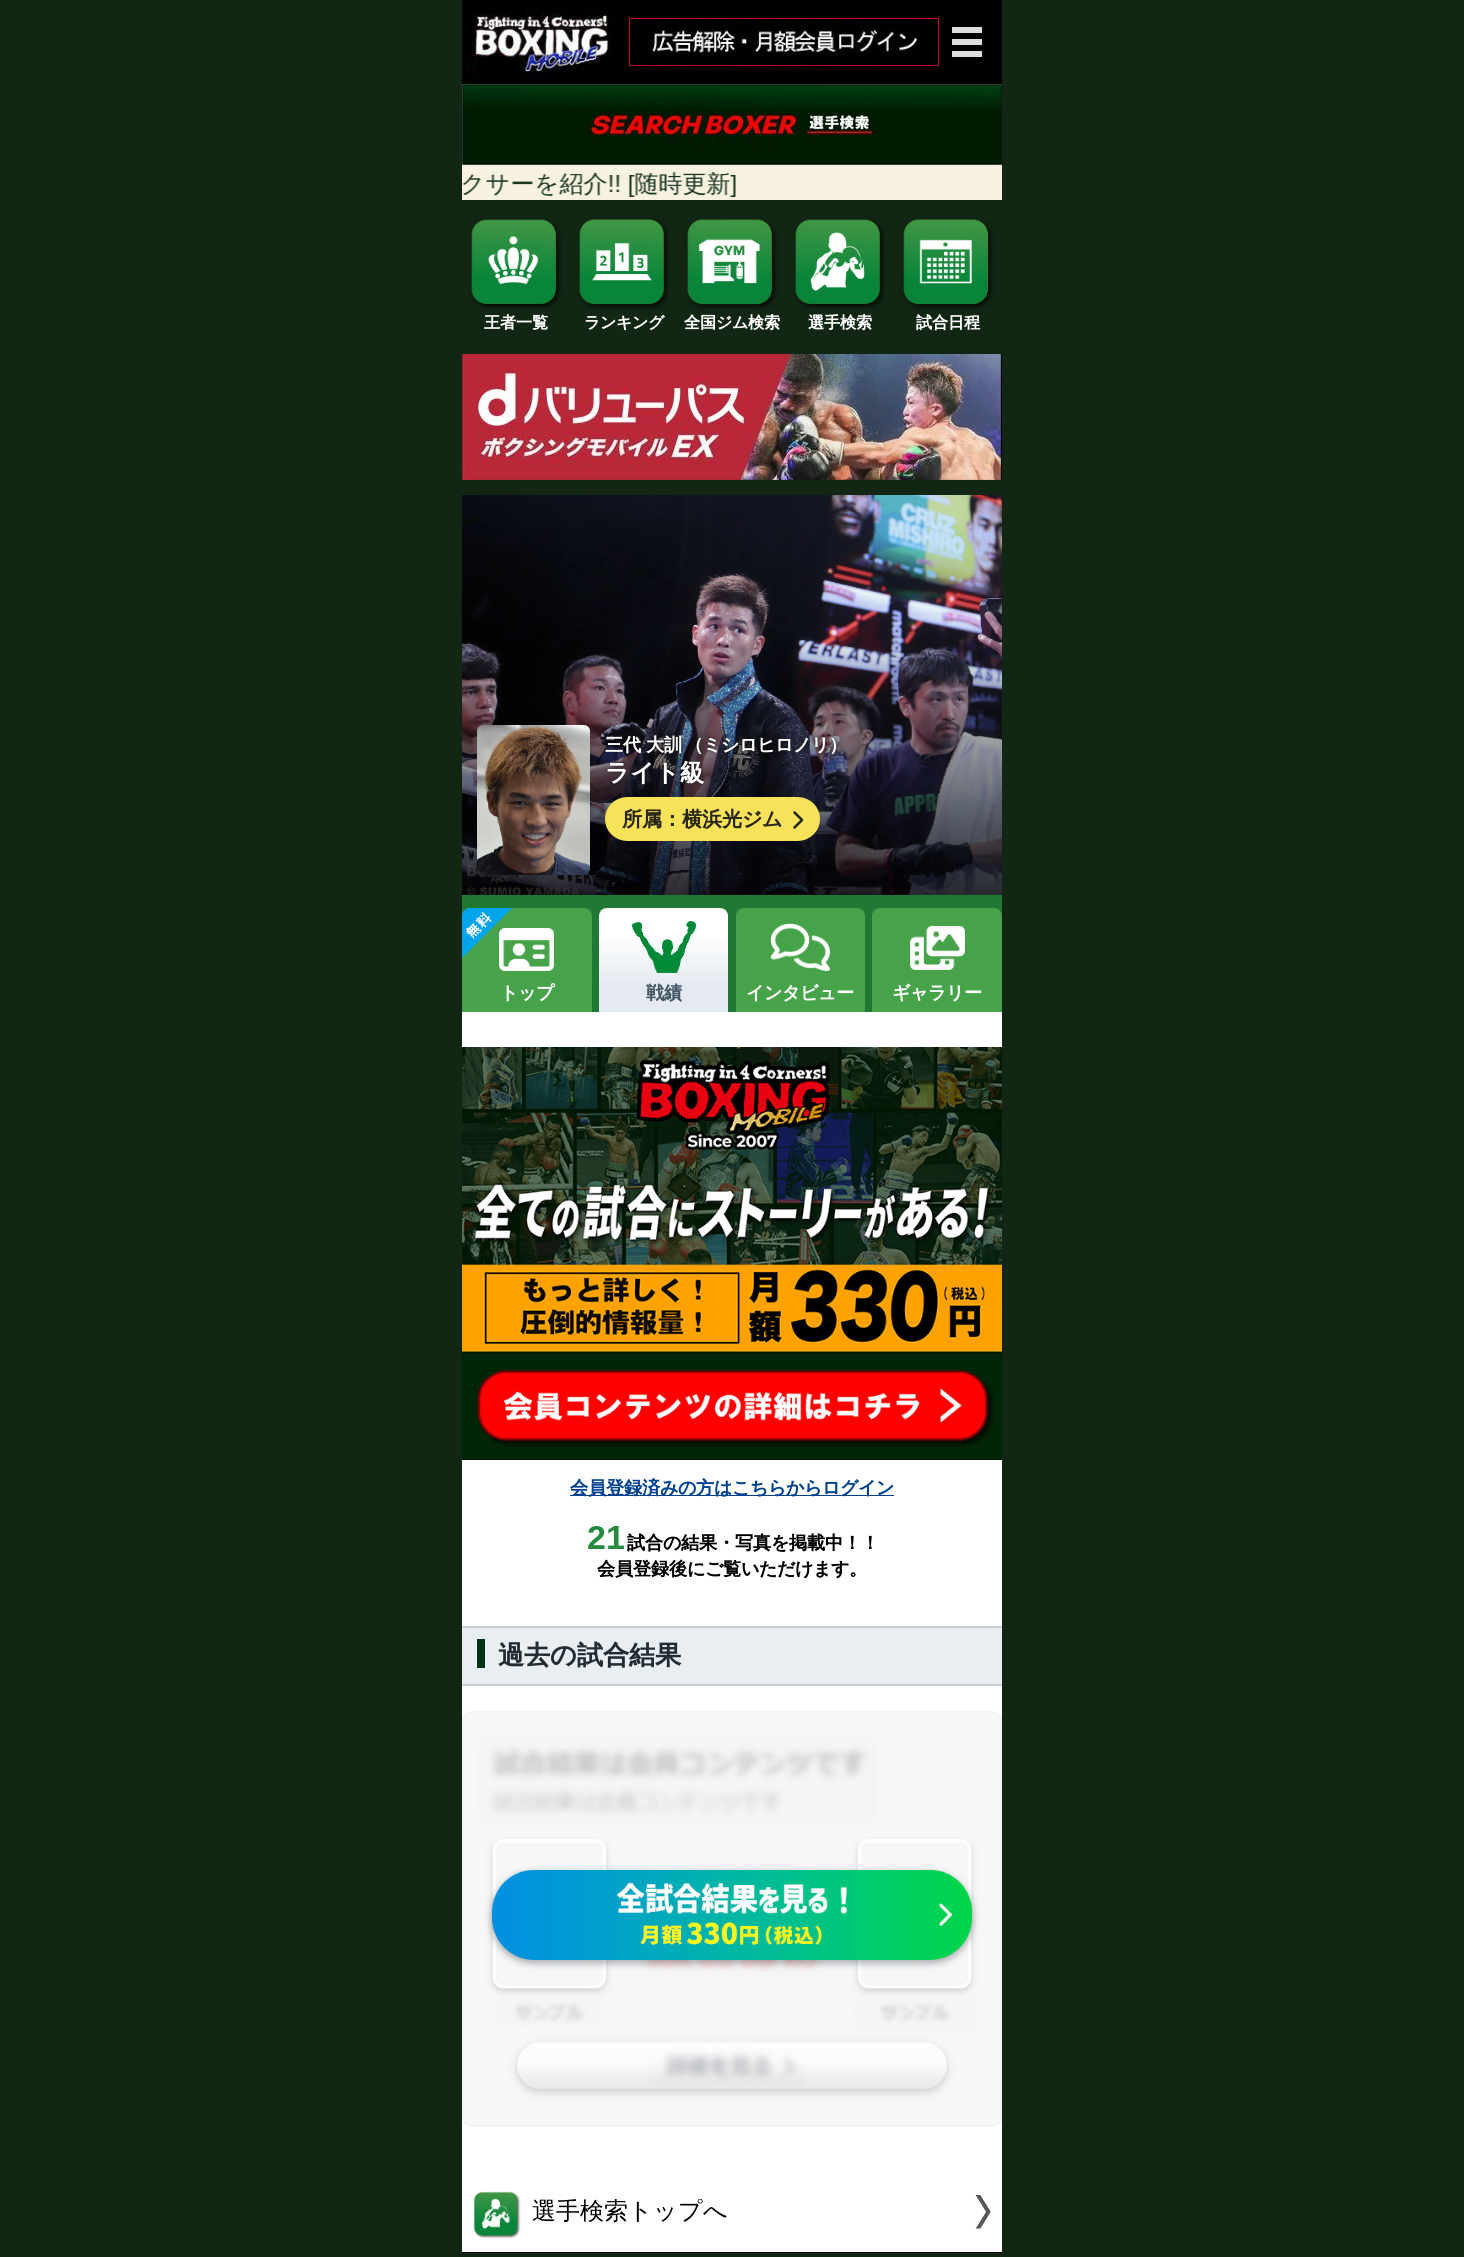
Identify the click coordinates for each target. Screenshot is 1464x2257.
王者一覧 (516, 315)
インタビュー (800, 992)
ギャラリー (937, 992)
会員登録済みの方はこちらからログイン (732, 1488)
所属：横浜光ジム (714, 819)
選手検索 (840, 315)
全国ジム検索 (732, 315)
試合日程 (948, 315)
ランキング (624, 315)
